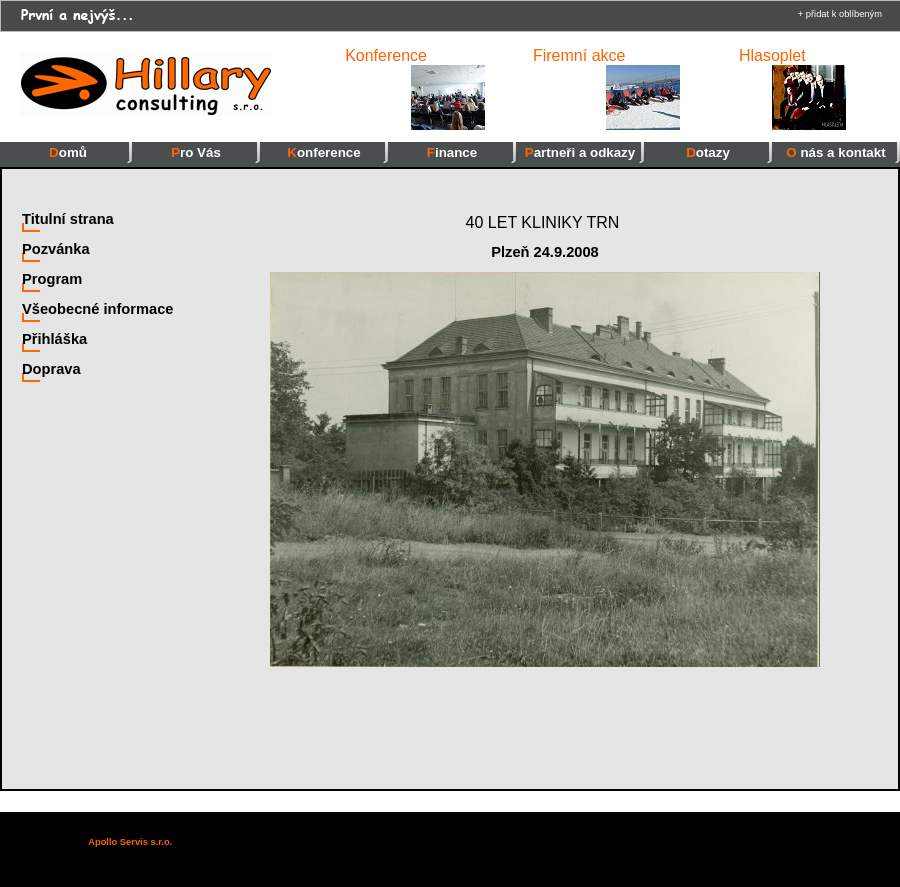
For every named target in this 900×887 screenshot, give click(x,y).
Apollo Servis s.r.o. (130, 842)
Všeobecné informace (98, 309)
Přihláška (54, 339)
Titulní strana (68, 219)
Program (52, 279)
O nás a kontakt (835, 152)
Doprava (51, 369)
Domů (68, 152)
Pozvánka (56, 249)
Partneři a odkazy (580, 152)
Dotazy (708, 152)
